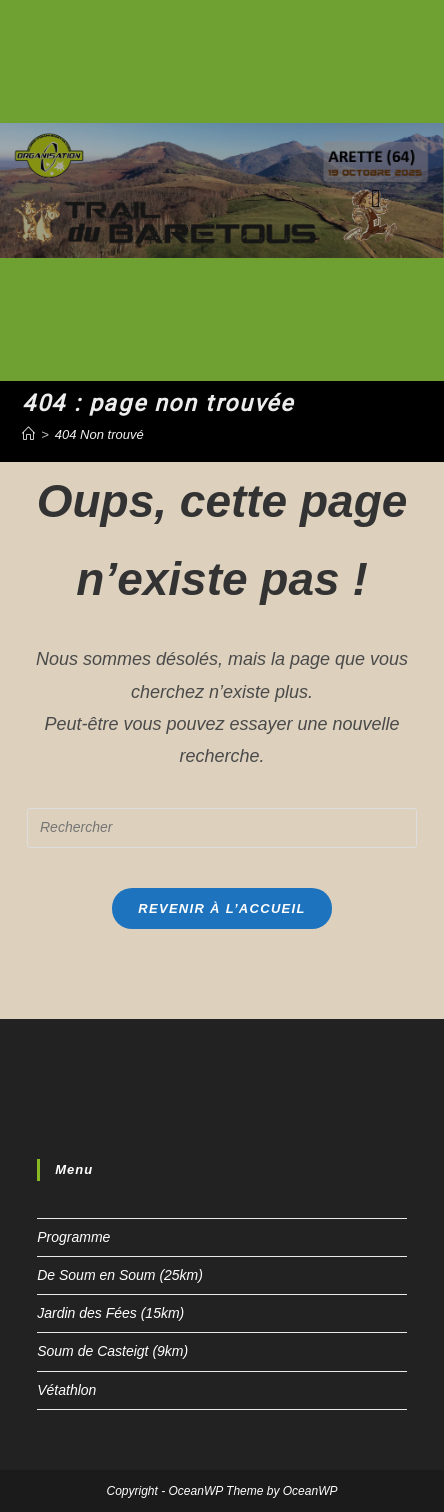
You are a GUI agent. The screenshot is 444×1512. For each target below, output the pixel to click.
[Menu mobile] (376, 198)
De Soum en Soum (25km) (120, 1275)
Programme (73, 1237)
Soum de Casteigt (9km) (112, 1351)
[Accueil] (28, 434)
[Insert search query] (222, 828)
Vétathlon (66, 1390)
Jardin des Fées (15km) (110, 1313)
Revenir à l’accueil (221, 908)
